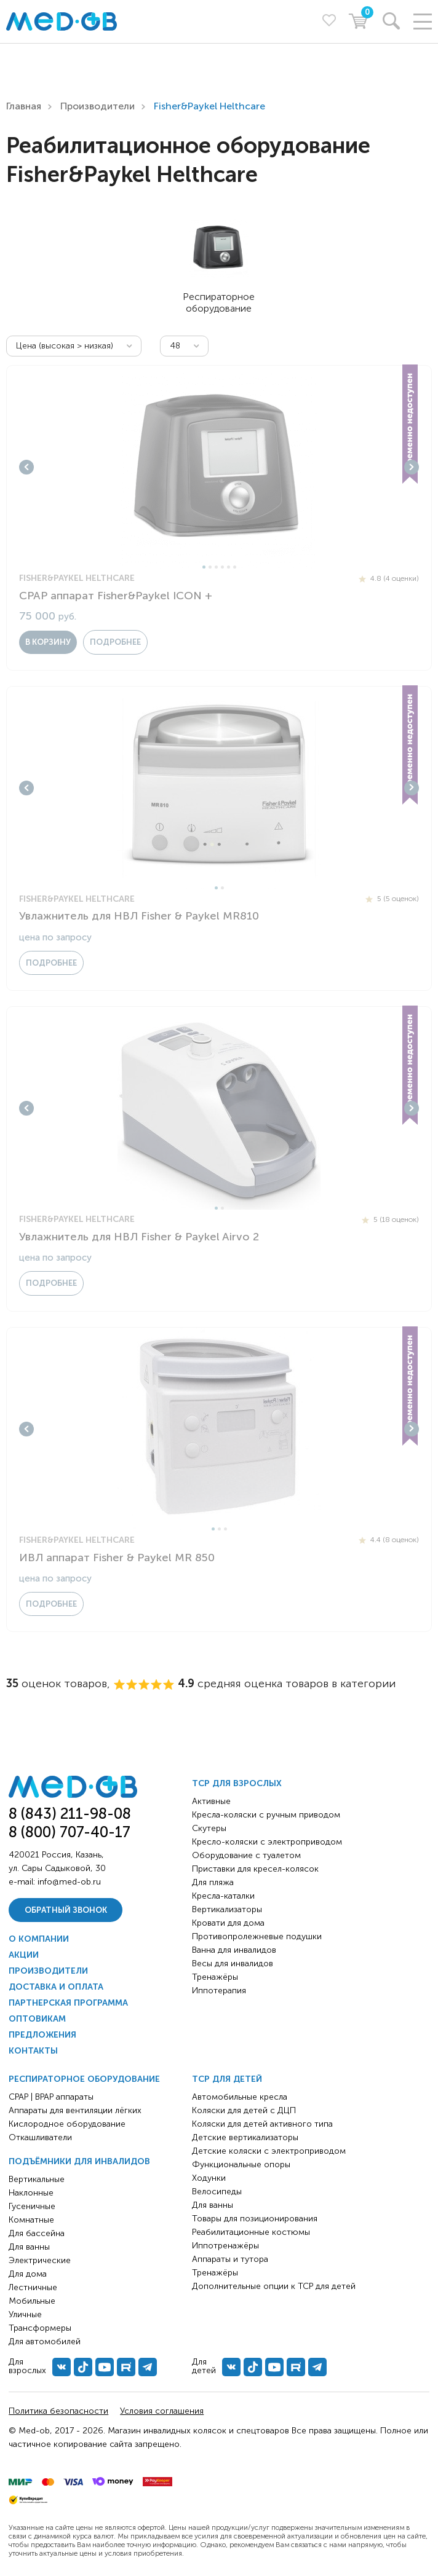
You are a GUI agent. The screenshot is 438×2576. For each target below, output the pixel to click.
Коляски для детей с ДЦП (244, 2110)
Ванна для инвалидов (234, 1950)
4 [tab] (222, 567)
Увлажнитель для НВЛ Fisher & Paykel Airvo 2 (139, 1236)
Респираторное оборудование (84, 2079)
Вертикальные (37, 2179)
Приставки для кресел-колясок (255, 1869)
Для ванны (29, 2247)
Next (411, 467)
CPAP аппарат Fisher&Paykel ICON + (115, 595)
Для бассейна (37, 2233)
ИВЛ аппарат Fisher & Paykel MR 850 (117, 1557)
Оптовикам (37, 2019)
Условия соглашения (162, 2411)
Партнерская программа (68, 2003)
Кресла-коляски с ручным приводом (266, 1815)
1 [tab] (203, 567)
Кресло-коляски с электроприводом (267, 1842)
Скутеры (209, 1828)
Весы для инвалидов (232, 1963)
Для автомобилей (45, 2341)
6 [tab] (234, 567)
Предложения (42, 2035)
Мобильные (32, 2301)
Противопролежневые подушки (257, 1936)
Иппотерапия (219, 1990)
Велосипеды (217, 2191)
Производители (97, 106)
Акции (24, 1955)
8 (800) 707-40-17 (69, 1832)
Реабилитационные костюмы (251, 2232)
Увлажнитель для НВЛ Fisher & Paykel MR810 (139, 916)
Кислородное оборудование (67, 2124)
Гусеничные (32, 2206)
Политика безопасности (58, 2411)
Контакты (33, 2051)
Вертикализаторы (227, 1909)
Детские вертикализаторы (245, 2137)
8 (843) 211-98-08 (70, 1813)
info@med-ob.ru (69, 1882)
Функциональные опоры (241, 2164)
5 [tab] (228, 567)
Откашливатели (40, 2137)
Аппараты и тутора (230, 2259)
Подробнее (115, 642)
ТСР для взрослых (237, 1783)
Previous (26, 467)
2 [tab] (210, 567)
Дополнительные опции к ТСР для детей (274, 2286)
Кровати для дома (228, 1923)
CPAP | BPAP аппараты (51, 2097)
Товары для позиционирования (254, 2218)
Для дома (28, 2274)
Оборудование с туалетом (246, 1855)
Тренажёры (215, 1977)
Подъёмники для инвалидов (79, 2161)
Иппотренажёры (225, 2245)
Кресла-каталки (223, 1896)
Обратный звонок (66, 1910)
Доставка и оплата (56, 1987)
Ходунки (209, 2178)
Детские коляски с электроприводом (269, 2151)
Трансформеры (40, 2328)
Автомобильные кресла (239, 2097)
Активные (211, 1801)
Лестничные (33, 2287)
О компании (39, 1939)
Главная (23, 106)
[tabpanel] (219, 467)
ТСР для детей (227, 2079)
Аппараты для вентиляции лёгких (75, 2110)
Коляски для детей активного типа (262, 2124)
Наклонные (31, 2193)
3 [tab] (216, 567)
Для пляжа (213, 1882)
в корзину (48, 642)
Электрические (40, 2260)
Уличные (25, 2314)
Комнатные (31, 2220)
